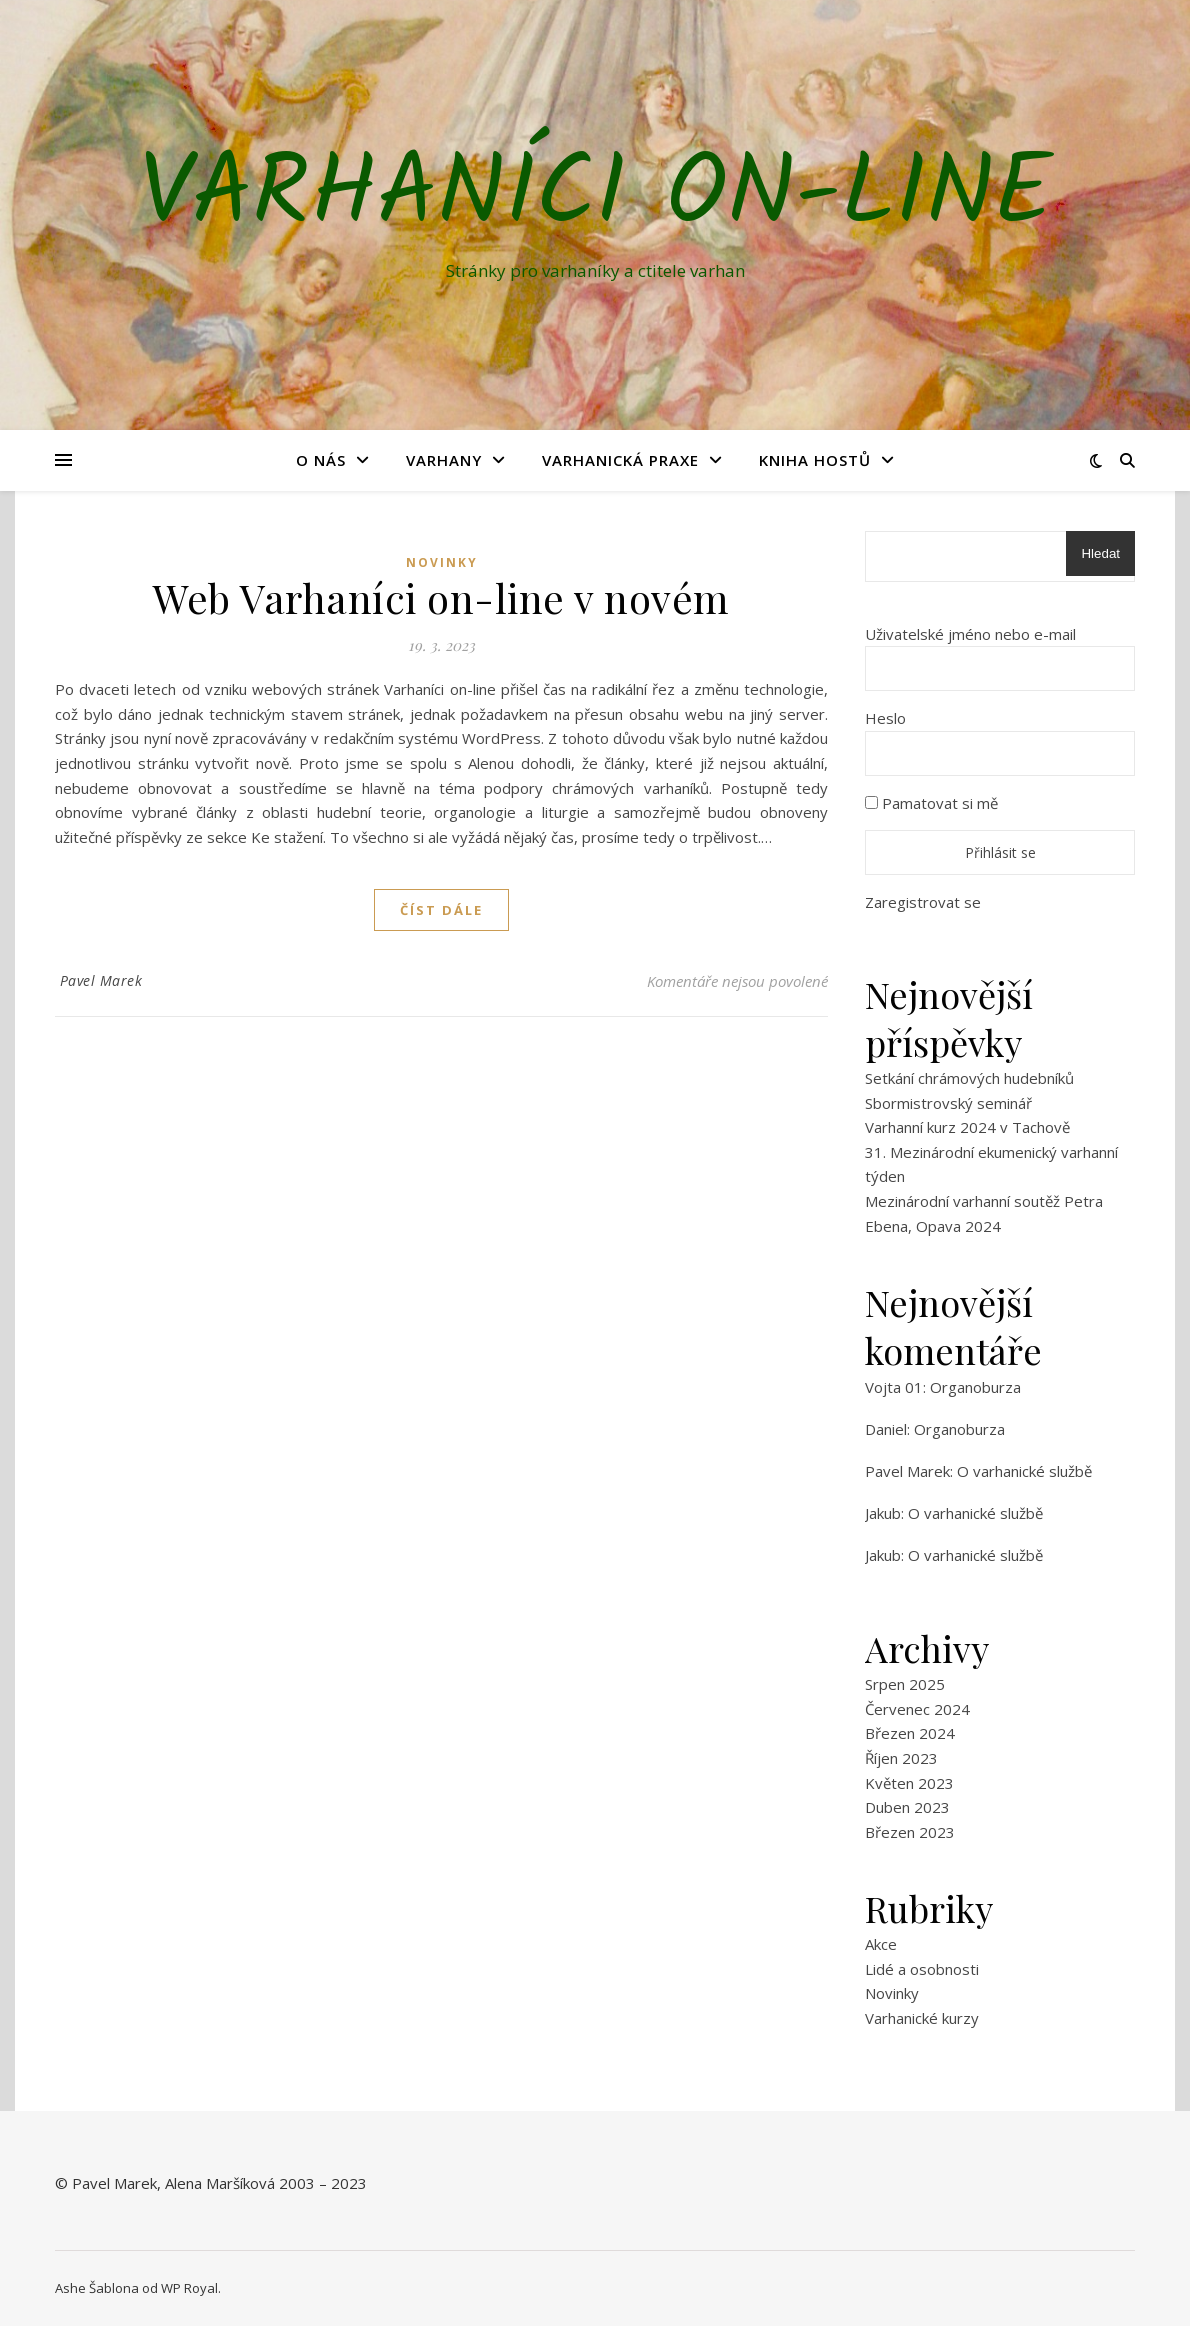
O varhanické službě (1024, 1471)
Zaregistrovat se (923, 902)
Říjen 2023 (901, 1758)
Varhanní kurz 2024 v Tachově (967, 1127)
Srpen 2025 (905, 1684)
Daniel (886, 1429)
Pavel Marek (101, 980)
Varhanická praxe (620, 460)
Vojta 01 (894, 1387)
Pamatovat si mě (931, 803)
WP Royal (189, 2288)
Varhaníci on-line (595, 197)
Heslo (885, 718)
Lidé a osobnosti (922, 1969)
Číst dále (441, 910)
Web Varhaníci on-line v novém (441, 597)
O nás (321, 460)
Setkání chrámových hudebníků (969, 1078)
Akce (881, 1944)
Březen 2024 (910, 1733)
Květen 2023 (909, 1783)
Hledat (1100, 553)
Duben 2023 (907, 1807)
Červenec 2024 (917, 1709)
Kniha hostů (815, 460)
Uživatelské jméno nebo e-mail (970, 634)
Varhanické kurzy (922, 2018)
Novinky (442, 562)
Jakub (883, 1513)
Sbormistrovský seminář (948, 1103)
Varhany (444, 460)
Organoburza (975, 1387)
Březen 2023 (910, 1832)
